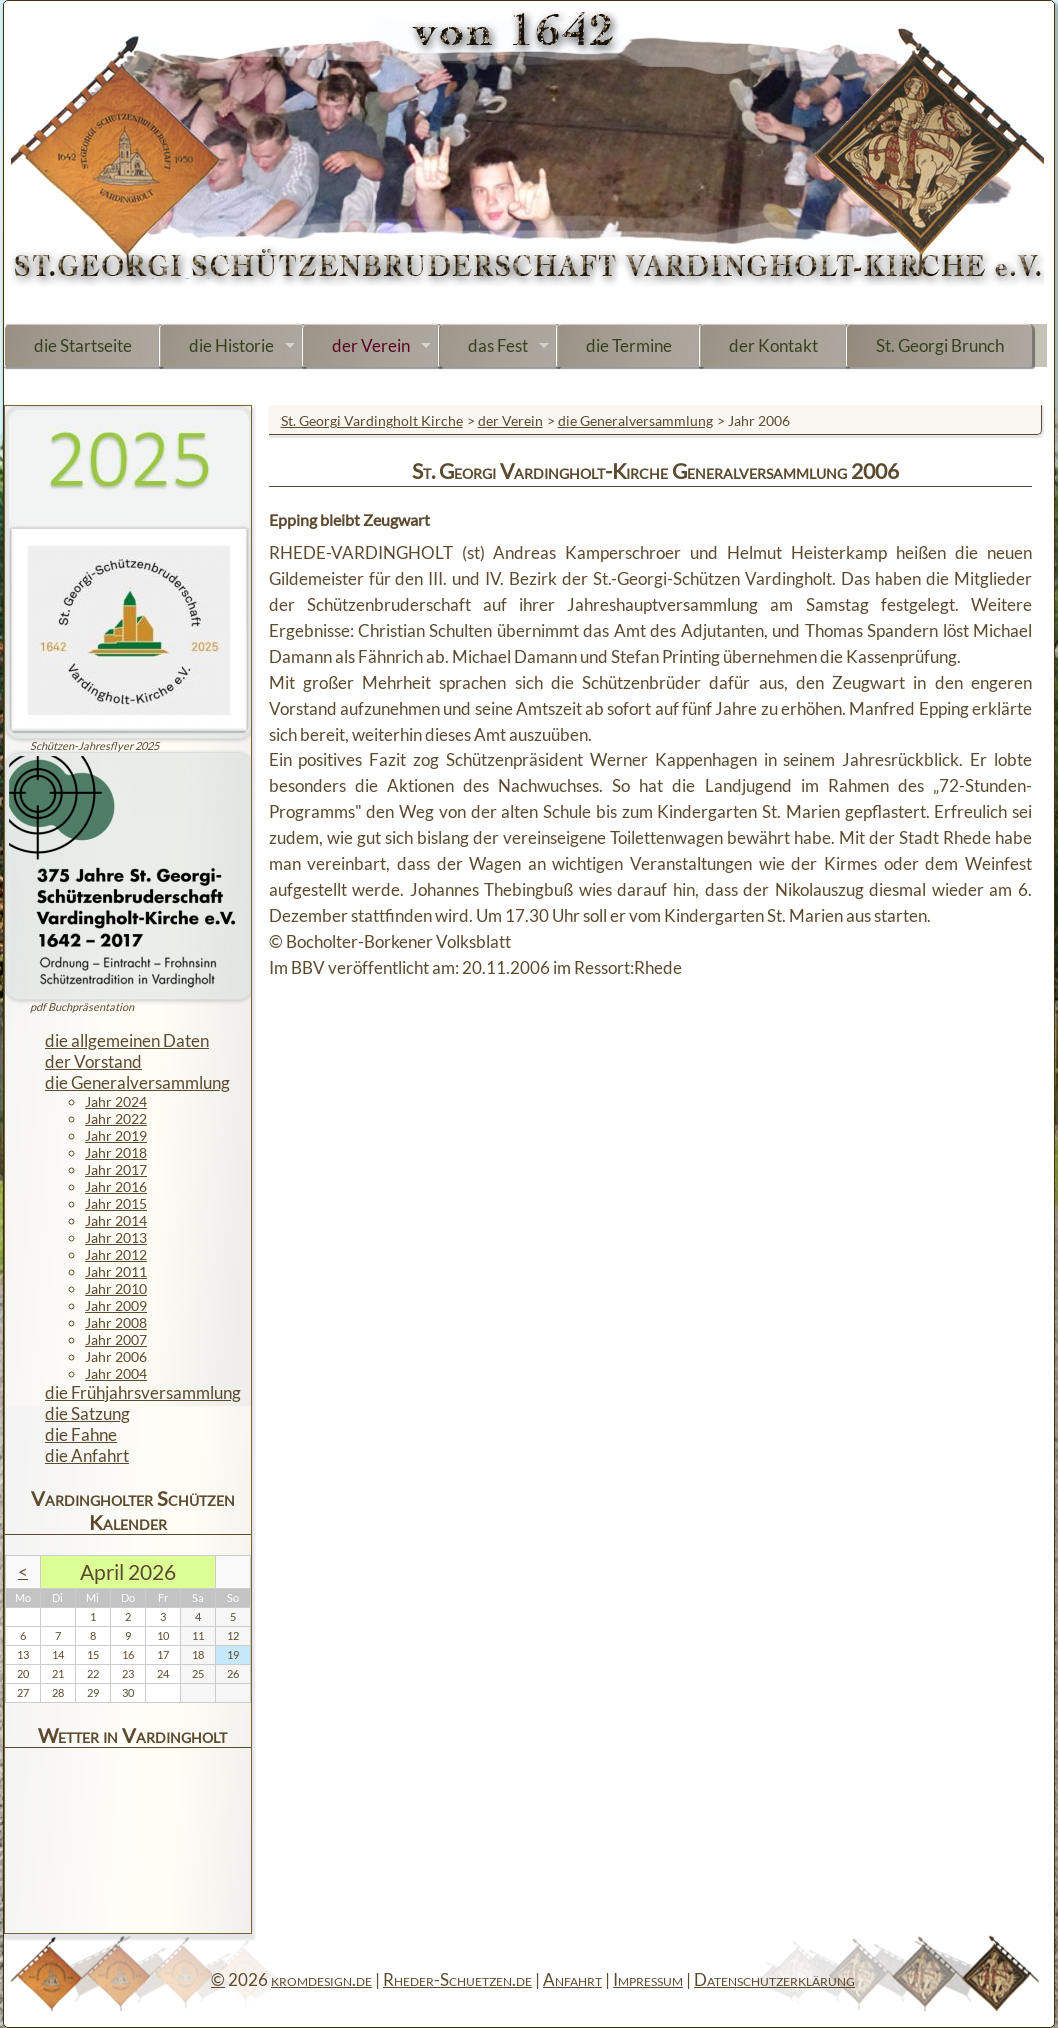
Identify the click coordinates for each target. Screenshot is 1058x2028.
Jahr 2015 (116, 1203)
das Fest (498, 345)
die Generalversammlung (635, 420)
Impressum (648, 1979)
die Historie (231, 345)
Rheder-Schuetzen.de (457, 1979)
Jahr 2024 (116, 1101)
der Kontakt (773, 345)
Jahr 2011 (116, 1271)
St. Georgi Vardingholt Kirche (372, 420)
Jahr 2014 (116, 1220)
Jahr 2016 (116, 1186)
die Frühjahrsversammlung (143, 1392)
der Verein (371, 345)
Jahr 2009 (116, 1305)
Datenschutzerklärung (774, 1979)
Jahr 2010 (116, 1288)
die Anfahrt (87, 1455)
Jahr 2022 (116, 1118)
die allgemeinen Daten (127, 1040)
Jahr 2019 (116, 1135)
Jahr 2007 (116, 1339)
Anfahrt (572, 1979)
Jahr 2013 (116, 1237)
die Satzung (87, 1413)
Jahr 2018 (116, 1152)
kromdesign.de (321, 1979)
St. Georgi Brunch (940, 345)
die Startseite (83, 345)
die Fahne (81, 1434)
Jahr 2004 (116, 1373)
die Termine (629, 345)
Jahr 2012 (116, 1254)
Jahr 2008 (116, 1322)
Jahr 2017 (116, 1169)
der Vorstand (93, 1061)
